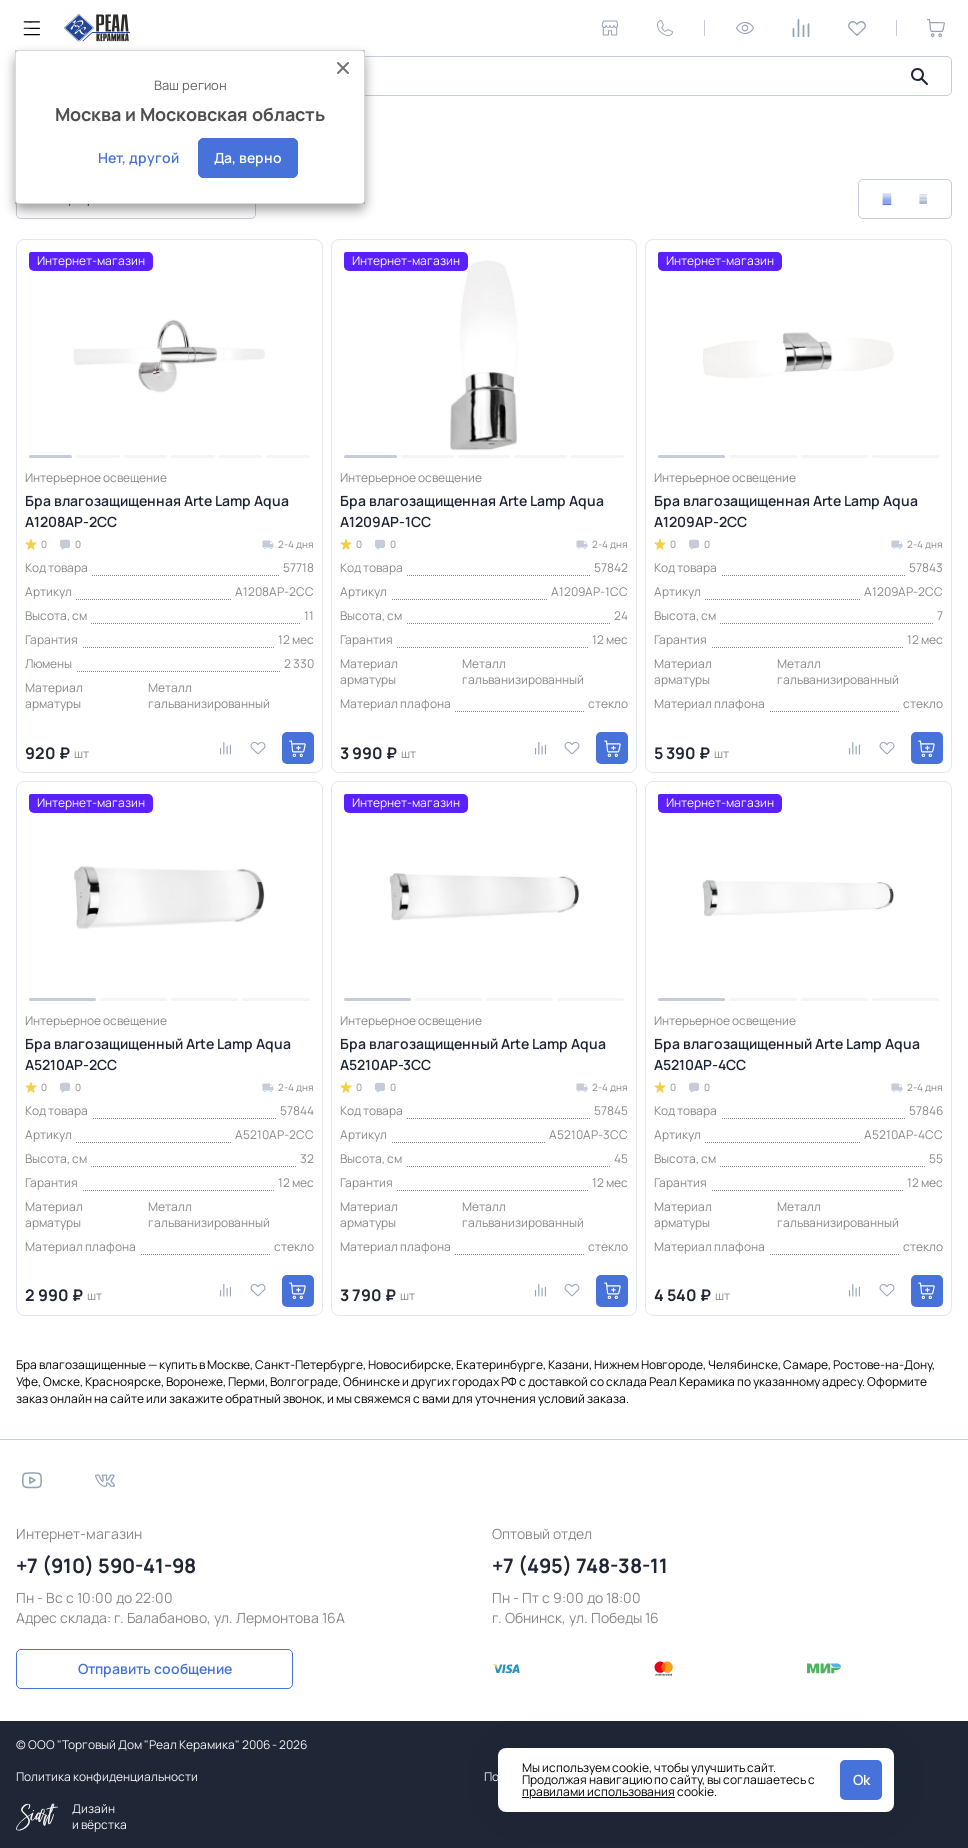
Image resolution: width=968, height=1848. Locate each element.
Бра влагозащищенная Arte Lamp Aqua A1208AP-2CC (157, 511)
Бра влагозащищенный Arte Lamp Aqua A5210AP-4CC (787, 1054)
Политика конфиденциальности (107, 1775)
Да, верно (248, 157)
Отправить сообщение (128, 1667)
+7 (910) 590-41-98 (106, 1565)
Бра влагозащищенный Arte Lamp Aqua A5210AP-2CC (158, 1054)
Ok (861, 1779)
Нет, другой (138, 157)
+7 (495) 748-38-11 (580, 1565)
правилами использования (598, 1791)
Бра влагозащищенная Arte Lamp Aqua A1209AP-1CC (472, 511)
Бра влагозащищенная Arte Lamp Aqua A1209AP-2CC (786, 511)
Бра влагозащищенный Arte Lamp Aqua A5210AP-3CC (473, 1054)
